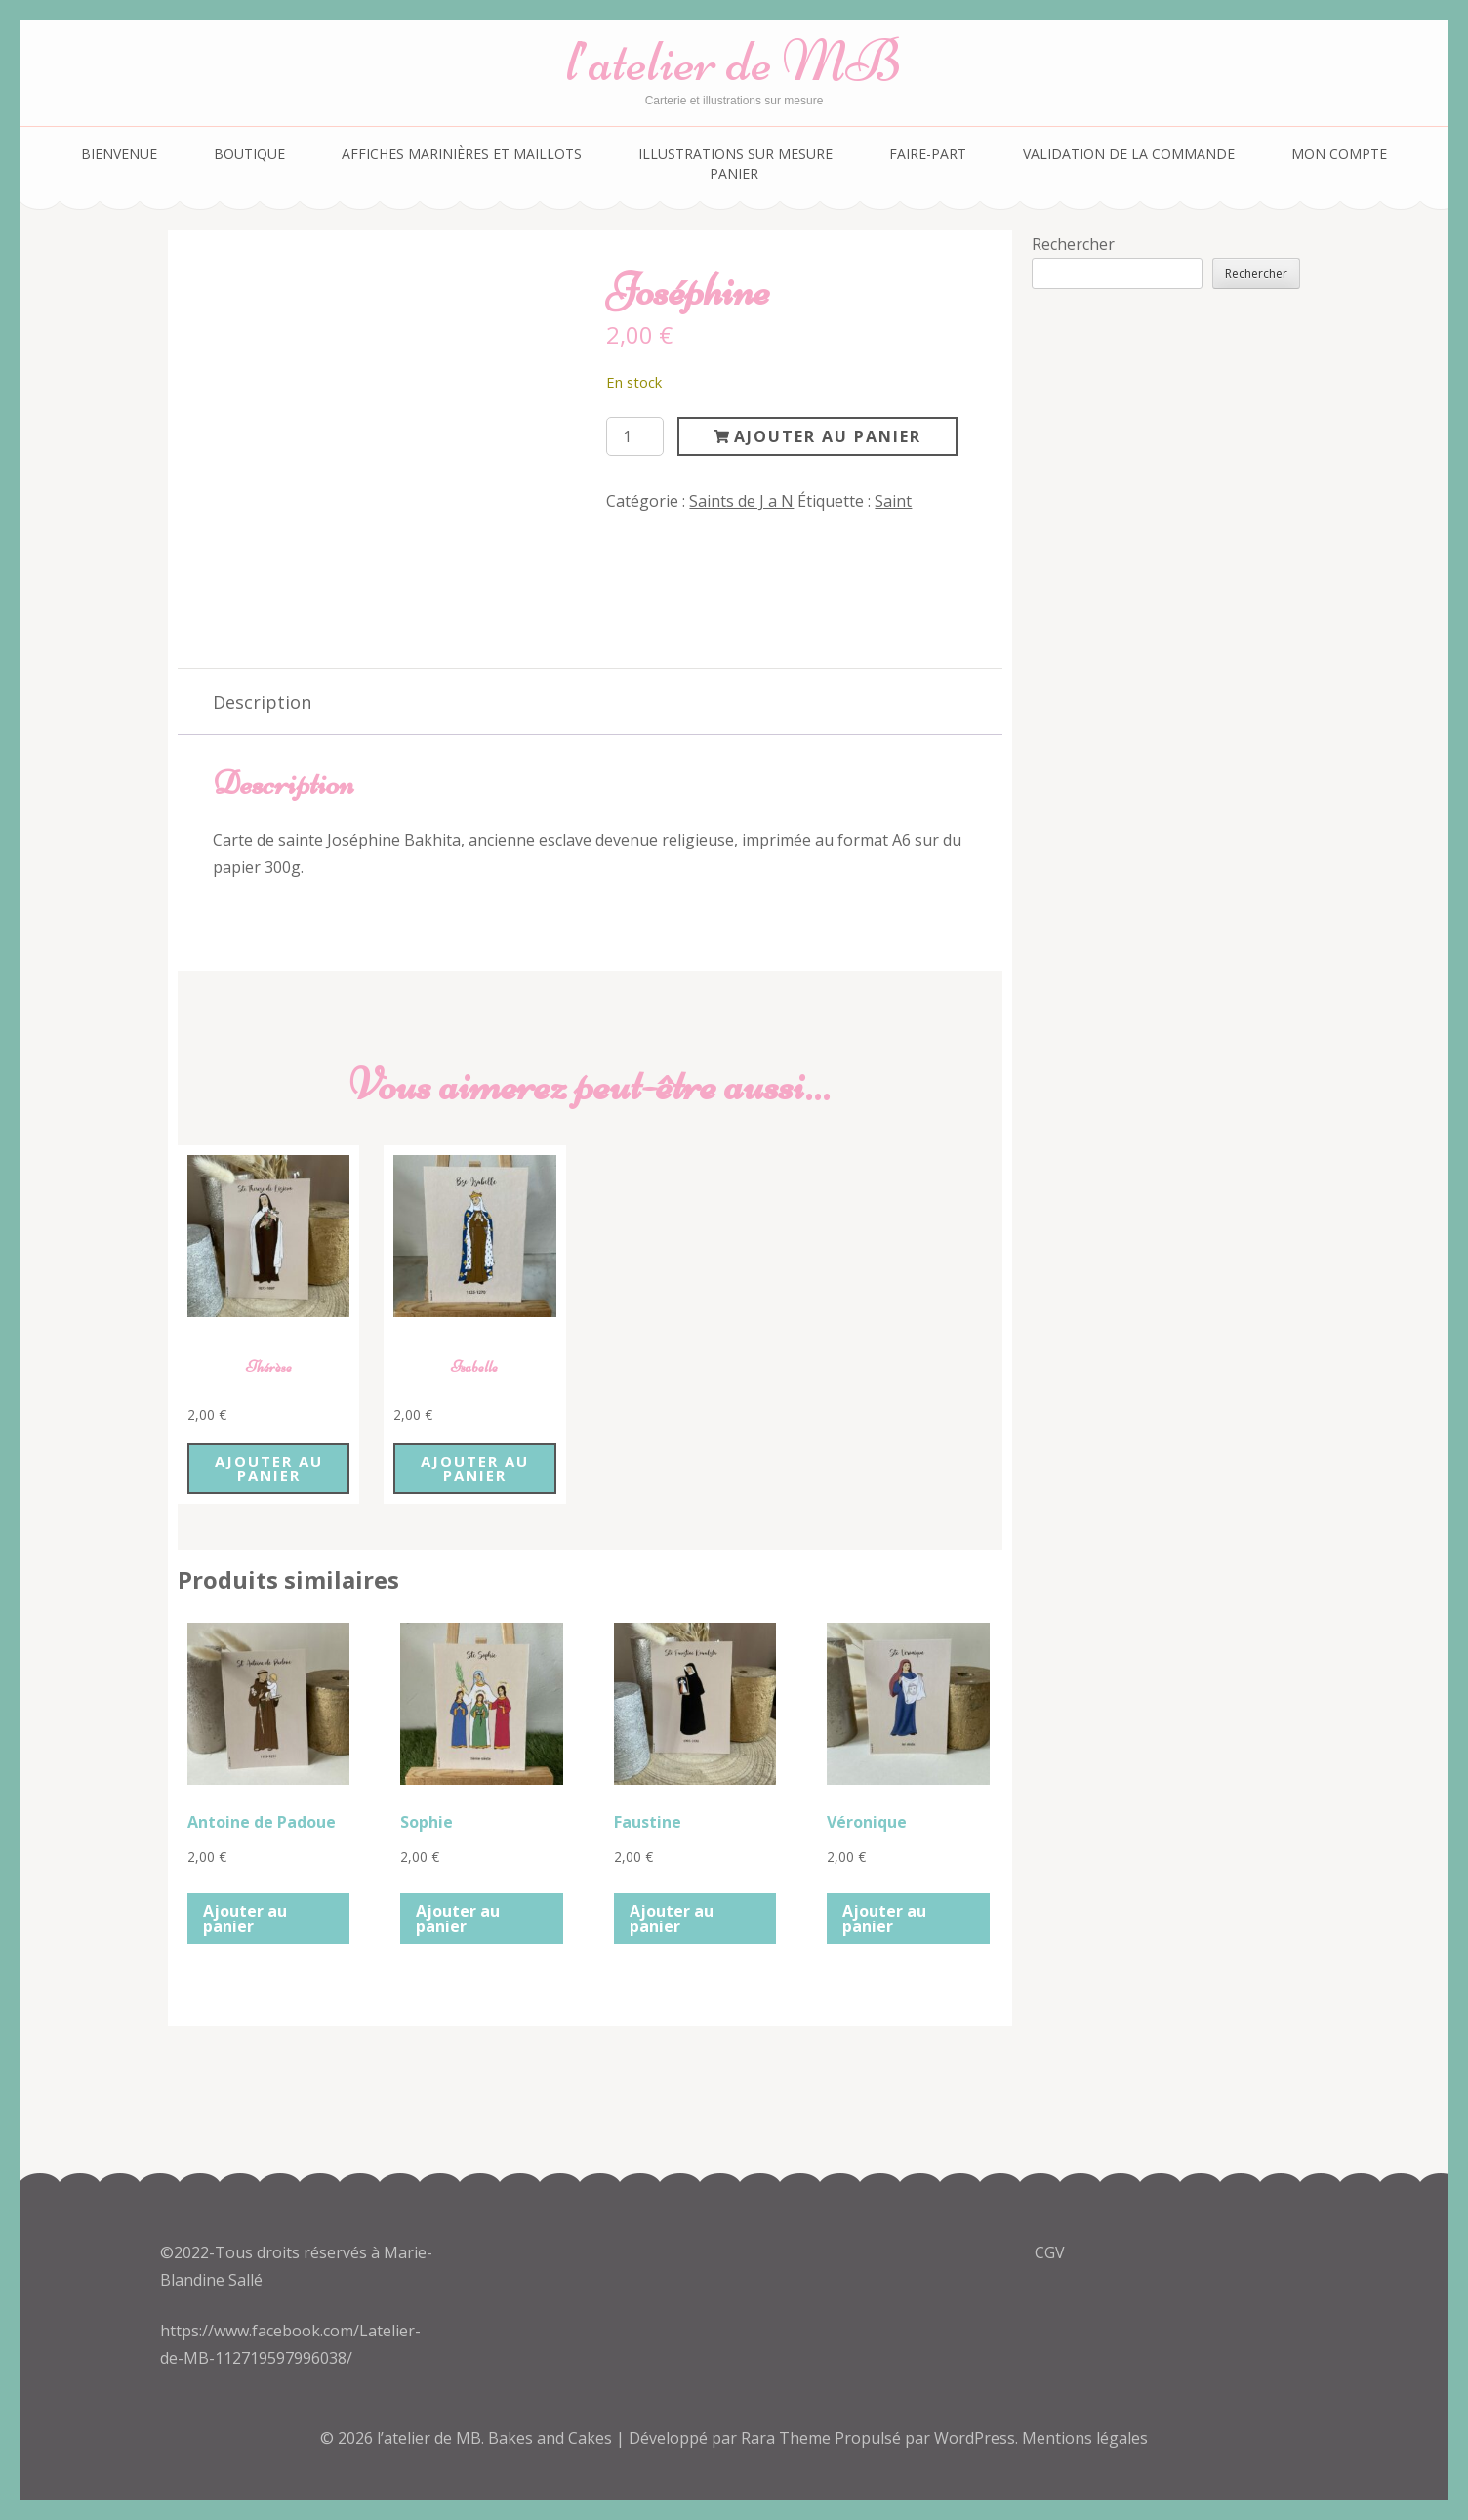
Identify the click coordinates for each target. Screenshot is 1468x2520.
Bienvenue (119, 154)
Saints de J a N (741, 501)
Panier (734, 173)
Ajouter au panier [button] (269, 1468)
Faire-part (927, 154)
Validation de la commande (1129, 154)
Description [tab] (262, 702)
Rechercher (1073, 244)
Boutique (249, 154)
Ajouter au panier (827, 436)
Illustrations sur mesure (735, 154)
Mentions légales (1085, 2438)
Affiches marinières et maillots (462, 154)
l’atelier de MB (734, 61)
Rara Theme (788, 2438)
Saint (893, 501)
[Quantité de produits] (634, 436)
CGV (1050, 2252)
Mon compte (1339, 154)
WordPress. (976, 2438)
